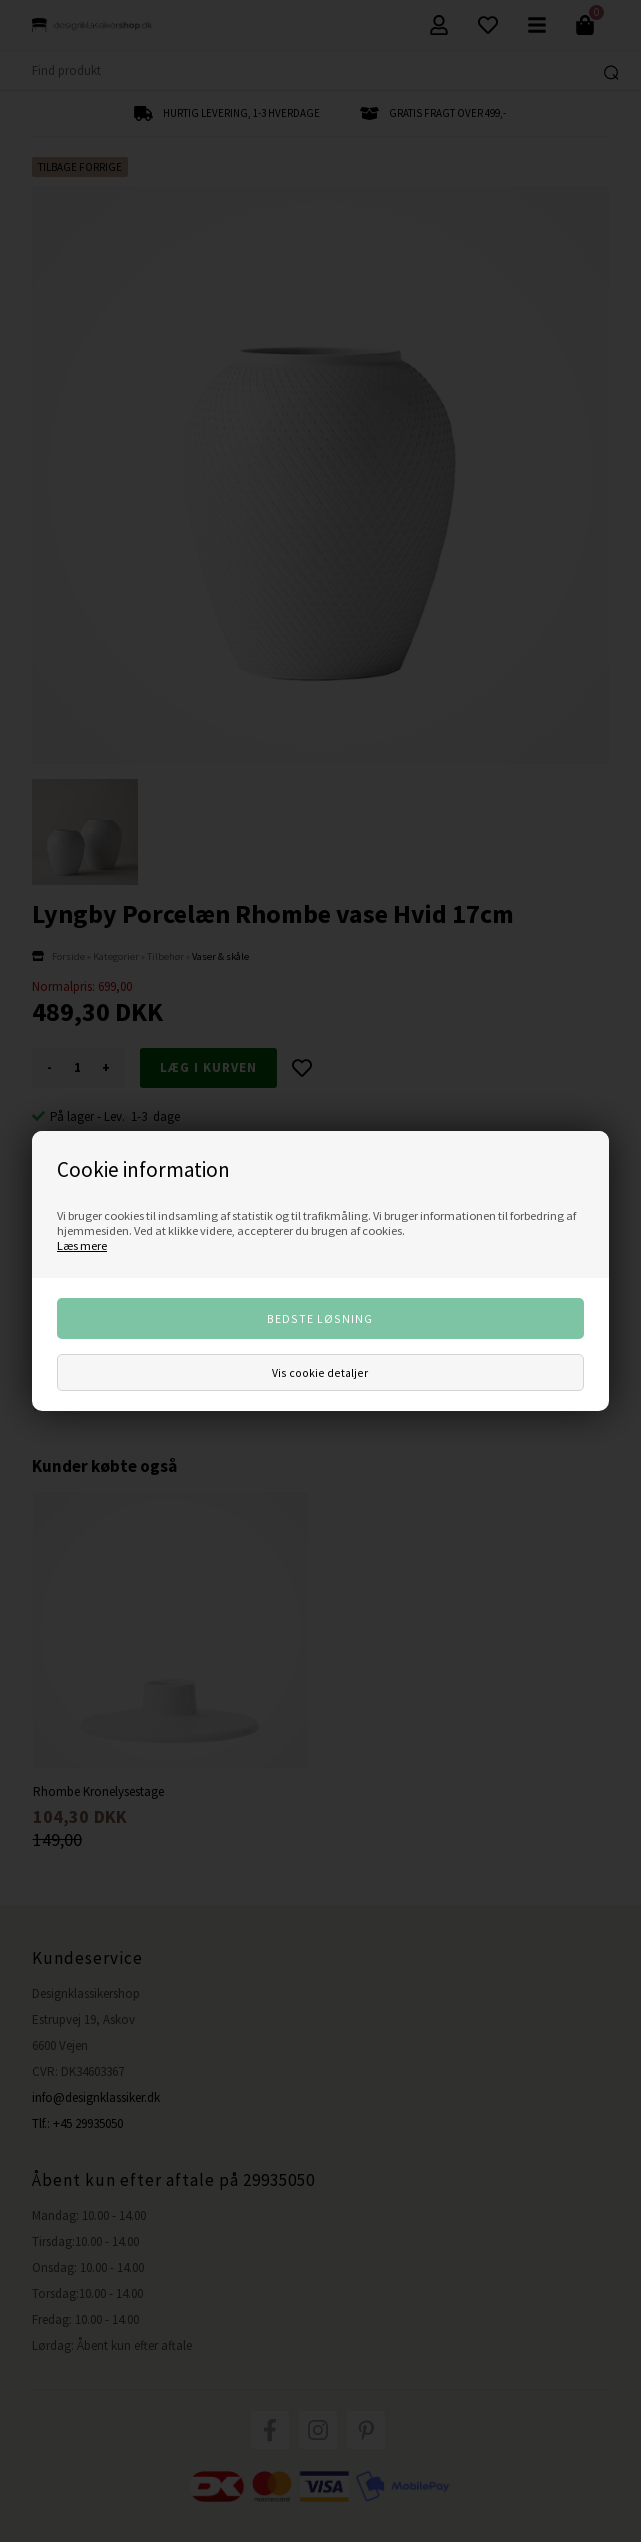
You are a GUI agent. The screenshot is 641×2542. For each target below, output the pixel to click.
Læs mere (82, 1245)
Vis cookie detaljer (320, 1372)
